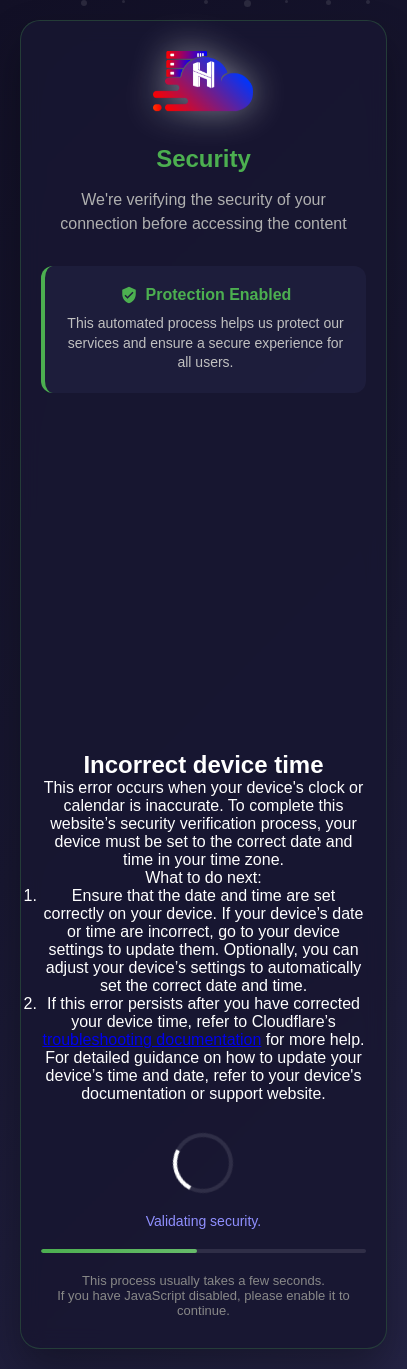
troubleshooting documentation (152, 1039)
